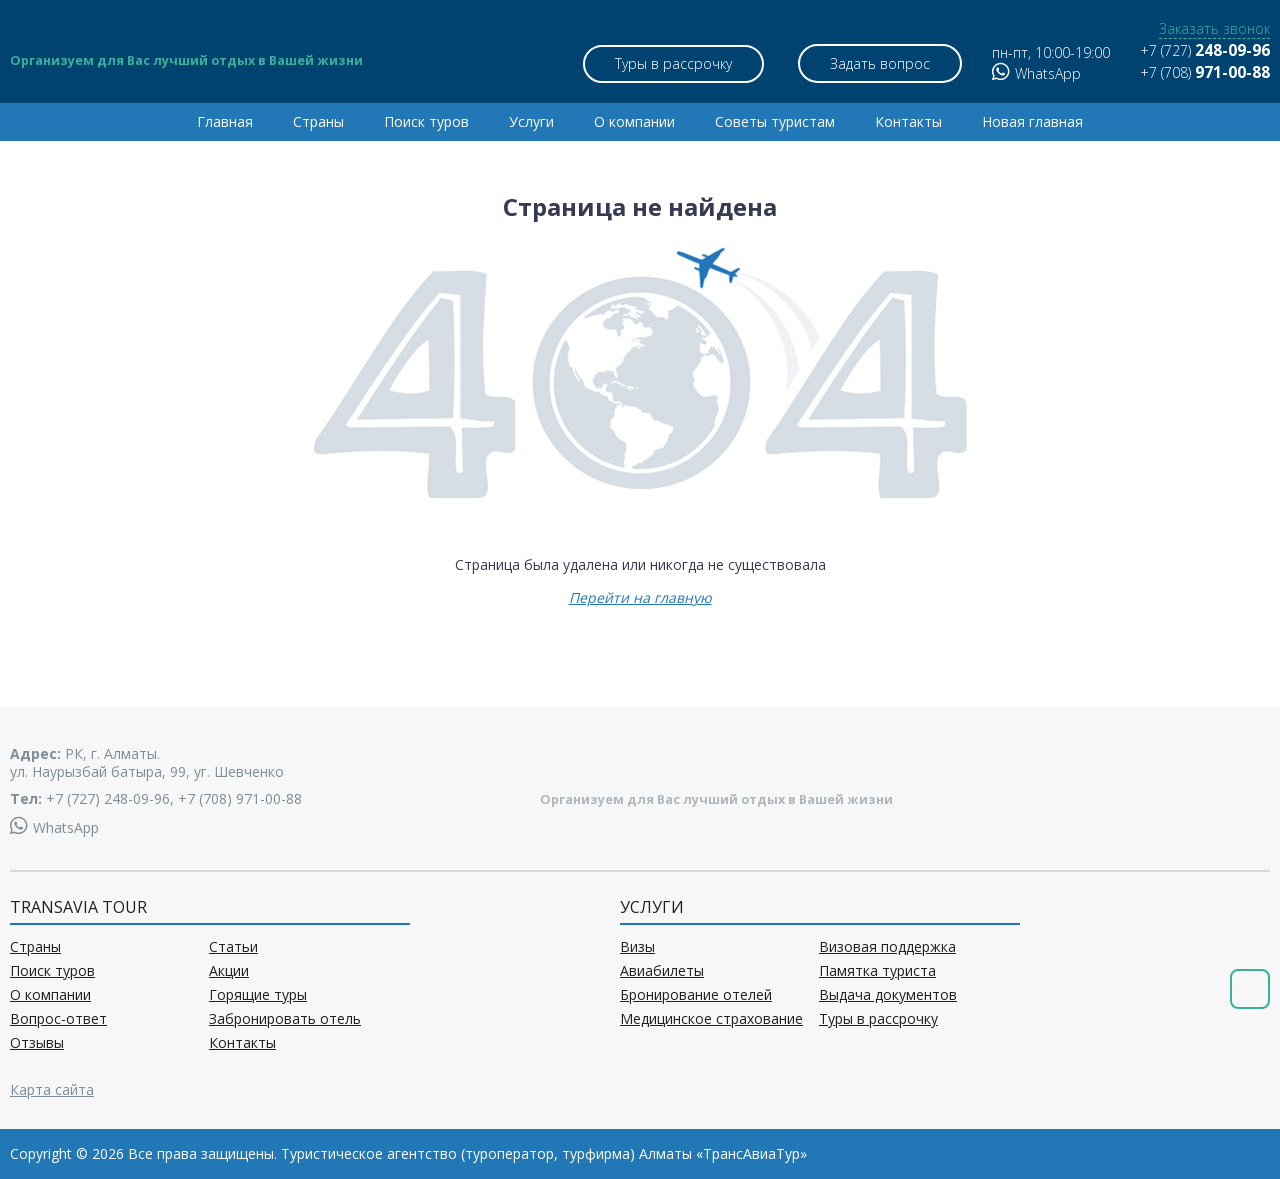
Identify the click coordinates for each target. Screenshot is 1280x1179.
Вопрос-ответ (58, 1019)
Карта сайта (52, 1089)
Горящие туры (258, 995)
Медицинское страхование (711, 1019)
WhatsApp (1036, 73)
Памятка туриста (877, 971)
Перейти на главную (640, 597)
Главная (225, 121)
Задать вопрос (880, 63)
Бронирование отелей (696, 995)
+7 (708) (1205, 72)
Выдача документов (888, 995)
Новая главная (1032, 121)
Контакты (908, 121)
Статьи (233, 947)
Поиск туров (426, 121)
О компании (634, 121)
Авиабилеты (662, 971)
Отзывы (37, 1043)
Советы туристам (775, 121)
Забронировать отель (285, 1019)
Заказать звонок (1214, 29)
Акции (229, 971)
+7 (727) (1205, 50)
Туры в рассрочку (673, 63)
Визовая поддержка (887, 947)
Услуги (531, 121)
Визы (637, 947)
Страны (318, 121)
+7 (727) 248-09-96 (108, 798)
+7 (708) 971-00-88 (240, 798)
